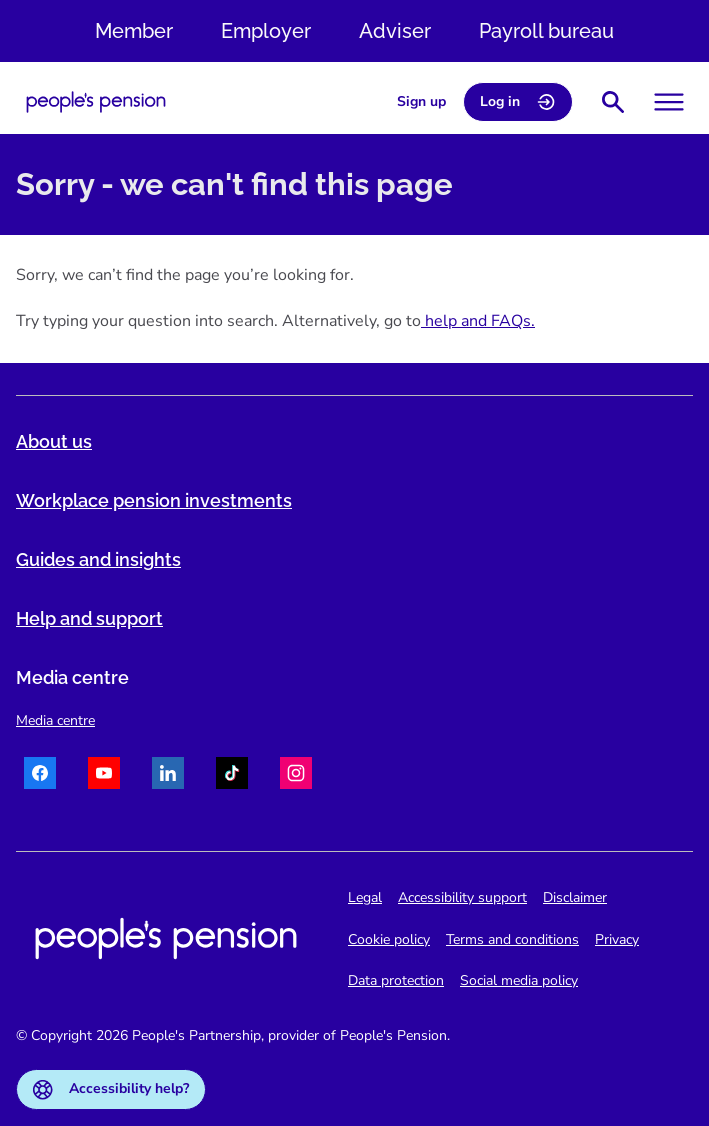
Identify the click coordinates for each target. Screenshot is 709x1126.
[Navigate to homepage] (96, 102)
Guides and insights (98, 559)
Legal (365, 897)
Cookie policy (389, 939)
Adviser (395, 31)
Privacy (617, 939)
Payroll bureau (546, 31)
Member (134, 31)
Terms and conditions (512, 939)
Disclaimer (575, 897)
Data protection (396, 980)
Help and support (89, 618)
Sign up (421, 101)
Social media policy (519, 980)
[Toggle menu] (669, 102)
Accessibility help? (111, 1089)
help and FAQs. (478, 321)
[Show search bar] (613, 102)
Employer (266, 31)
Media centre (55, 720)
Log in (518, 102)
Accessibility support (462, 897)
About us (54, 441)
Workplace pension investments (154, 500)
